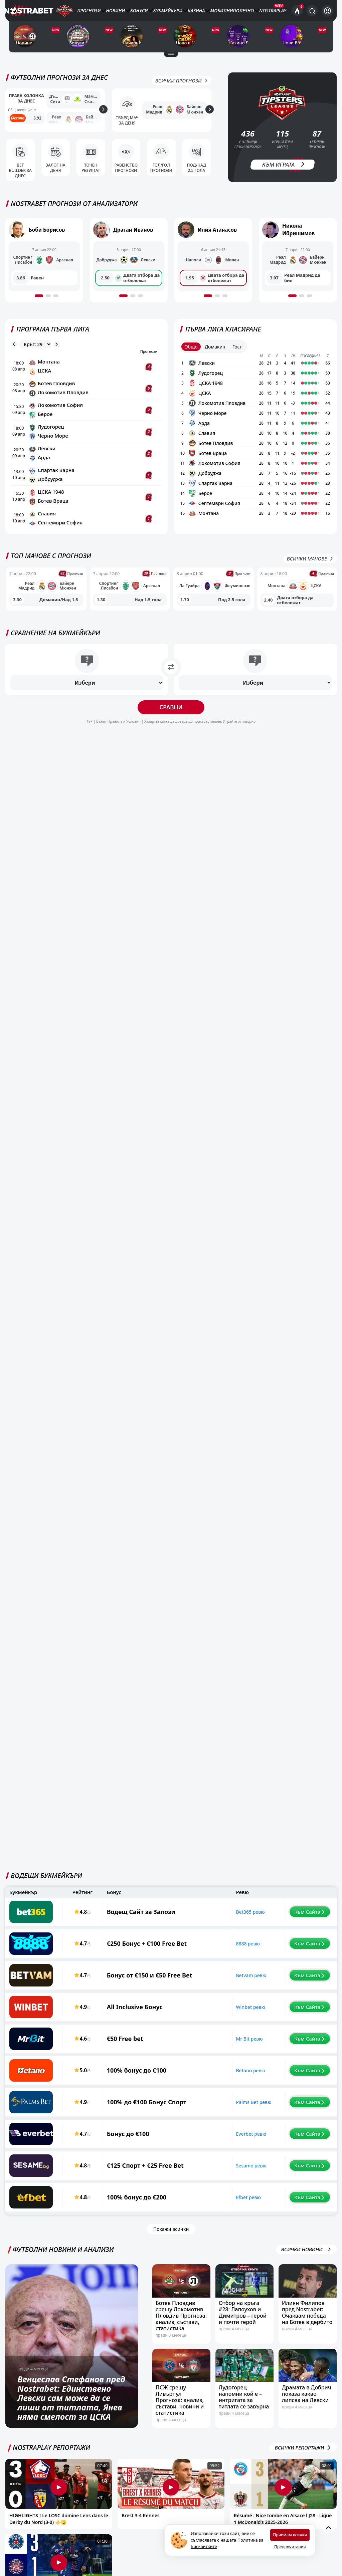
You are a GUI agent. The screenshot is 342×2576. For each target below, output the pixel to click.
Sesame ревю (229, 2173)
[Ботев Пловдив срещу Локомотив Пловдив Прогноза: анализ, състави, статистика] (181, 2288)
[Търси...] (312, 10)
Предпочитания (290, 2547)
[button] (39, 306)
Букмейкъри (167, 10)
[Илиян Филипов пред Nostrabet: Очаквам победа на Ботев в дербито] (308, 2288)
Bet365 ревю (228, 1919)
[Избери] (86, 693)
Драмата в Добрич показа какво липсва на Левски (306, 2401)
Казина (196, 10)
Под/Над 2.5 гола (196, 171)
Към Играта (284, 173)
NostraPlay (272, 10)
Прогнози (89, 10)
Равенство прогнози (126, 171)
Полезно (243, 10)
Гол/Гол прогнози (161, 171)
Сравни (170, 718)
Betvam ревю (229, 1983)
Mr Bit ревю (227, 2046)
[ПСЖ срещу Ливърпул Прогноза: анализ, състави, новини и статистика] (181, 2373)
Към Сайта (296, 1919)
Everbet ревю (229, 2141)
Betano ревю (228, 2078)
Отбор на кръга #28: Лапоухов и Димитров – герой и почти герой (243, 2320)
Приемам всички (290, 2535)
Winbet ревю (228, 2015)
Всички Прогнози (181, 88)
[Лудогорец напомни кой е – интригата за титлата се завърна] (244, 2373)
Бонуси (139, 10)
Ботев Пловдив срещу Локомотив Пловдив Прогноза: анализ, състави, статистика (181, 2323)
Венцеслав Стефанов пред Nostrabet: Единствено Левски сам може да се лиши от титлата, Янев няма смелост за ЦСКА (71, 2405)
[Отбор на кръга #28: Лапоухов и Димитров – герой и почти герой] (244, 2288)
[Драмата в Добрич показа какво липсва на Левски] (308, 2373)
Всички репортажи (303, 2455)
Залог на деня (55, 171)
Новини (115, 10)
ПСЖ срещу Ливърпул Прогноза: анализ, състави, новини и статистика (180, 2407)
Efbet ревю (226, 2205)
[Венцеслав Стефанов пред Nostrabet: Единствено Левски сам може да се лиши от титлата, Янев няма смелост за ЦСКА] (71, 2353)
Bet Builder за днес (20, 171)
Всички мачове (310, 569)
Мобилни (221, 10)
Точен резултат (90, 171)
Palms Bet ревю (232, 2110)
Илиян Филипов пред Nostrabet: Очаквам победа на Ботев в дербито (307, 2320)
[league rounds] (35, 355)
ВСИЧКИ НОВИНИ (306, 2257)
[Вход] (327, 11)
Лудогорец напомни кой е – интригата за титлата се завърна (244, 2404)
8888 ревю (226, 1951)
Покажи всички (171, 2237)
